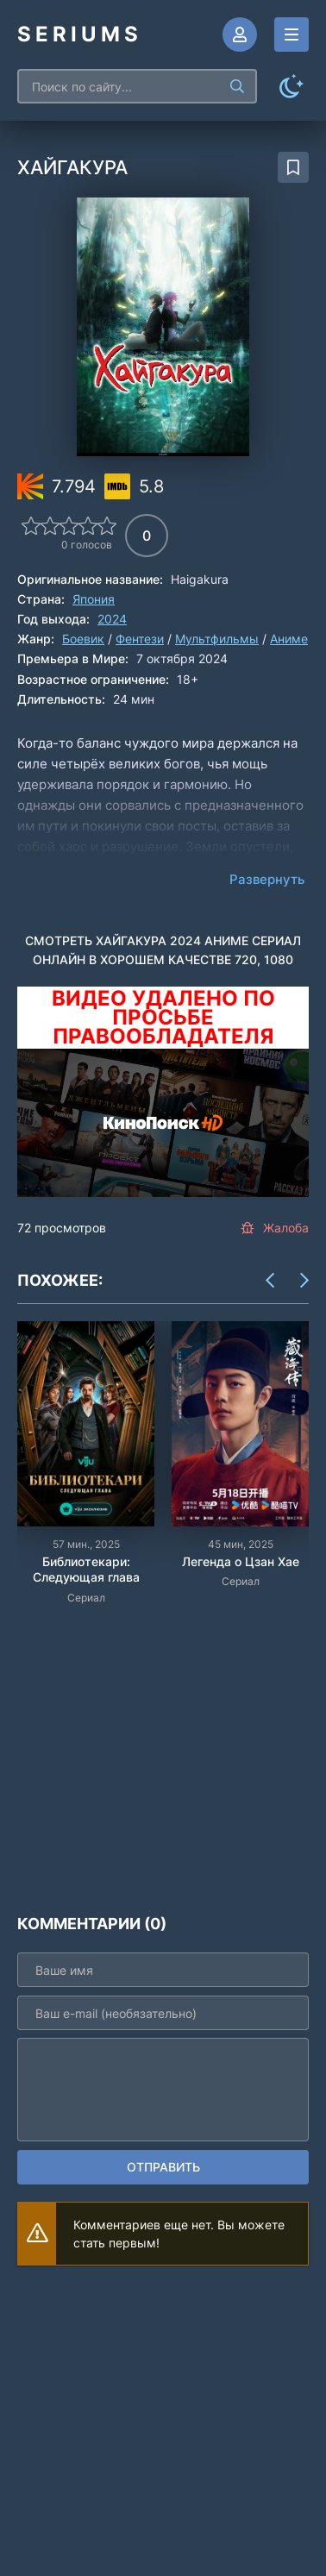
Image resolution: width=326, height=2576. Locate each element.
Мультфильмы (217, 638)
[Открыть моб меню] (291, 34)
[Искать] (237, 86)
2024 (112, 618)
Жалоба (275, 1228)
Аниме (289, 638)
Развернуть (266, 879)
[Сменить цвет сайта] (291, 86)
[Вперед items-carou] (304, 1281)
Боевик (83, 638)
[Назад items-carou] (270, 1281)
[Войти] (240, 34)
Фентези (140, 638)
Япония (93, 599)
